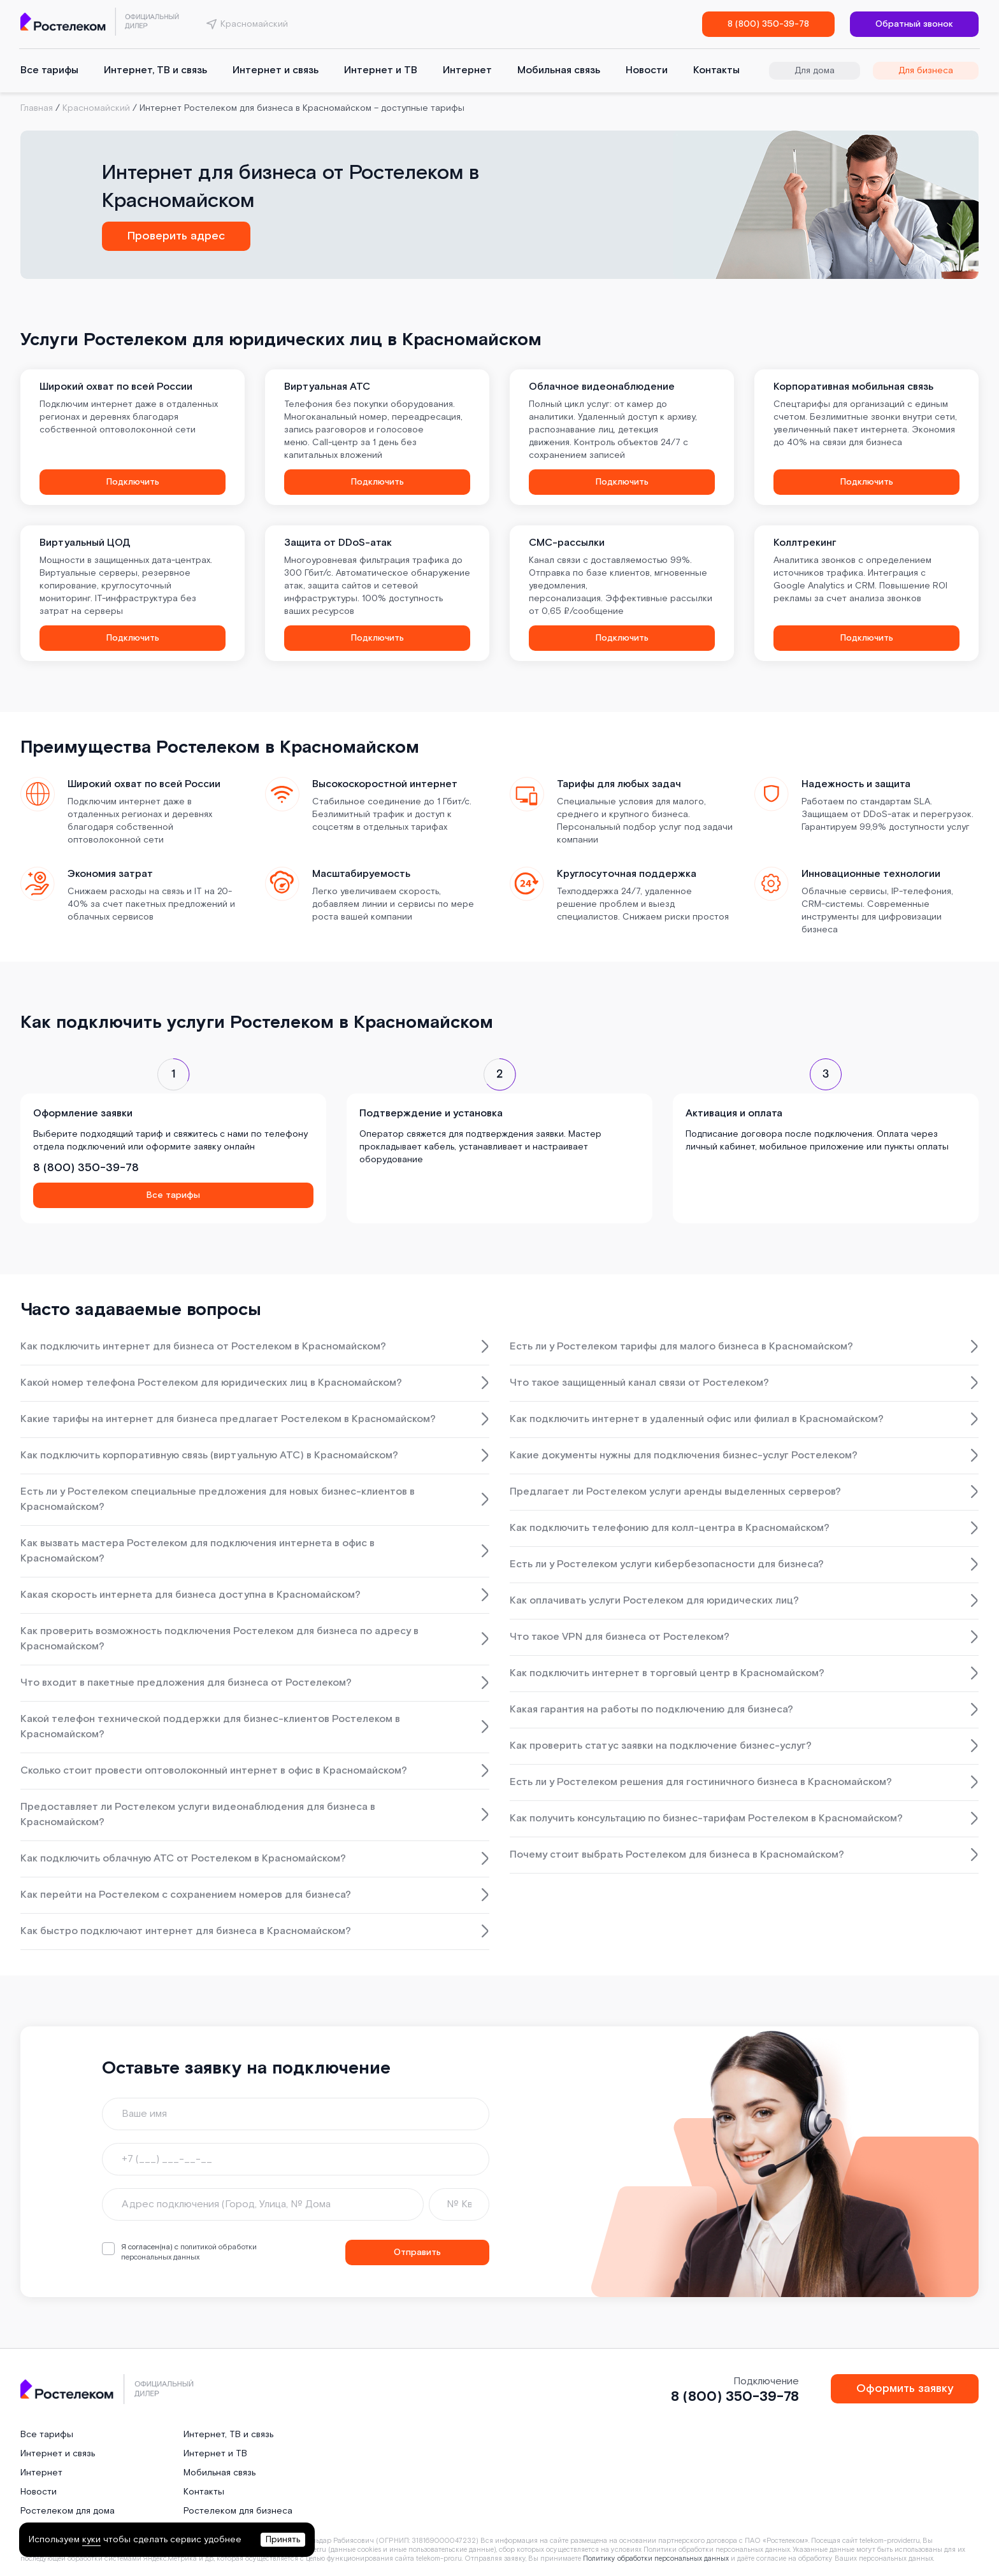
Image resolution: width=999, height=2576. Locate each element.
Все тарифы (49, 70)
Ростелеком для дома (67, 2511)
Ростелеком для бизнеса (237, 2511)
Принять (283, 2539)
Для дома (814, 70)
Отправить (417, 2252)
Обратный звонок (914, 24)
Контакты (716, 70)
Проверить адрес (176, 236)
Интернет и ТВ (380, 70)
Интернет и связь (276, 70)
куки (91, 2539)
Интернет (467, 70)
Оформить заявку (904, 2388)
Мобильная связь (558, 70)
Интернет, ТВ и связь (155, 70)
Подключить (132, 482)
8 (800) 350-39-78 (768, 24)
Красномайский (96, 108)
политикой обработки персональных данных (189, 2252)
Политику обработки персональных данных (656, 2558)
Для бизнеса (925, 70)
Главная (36, 108)
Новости (647, 70)
